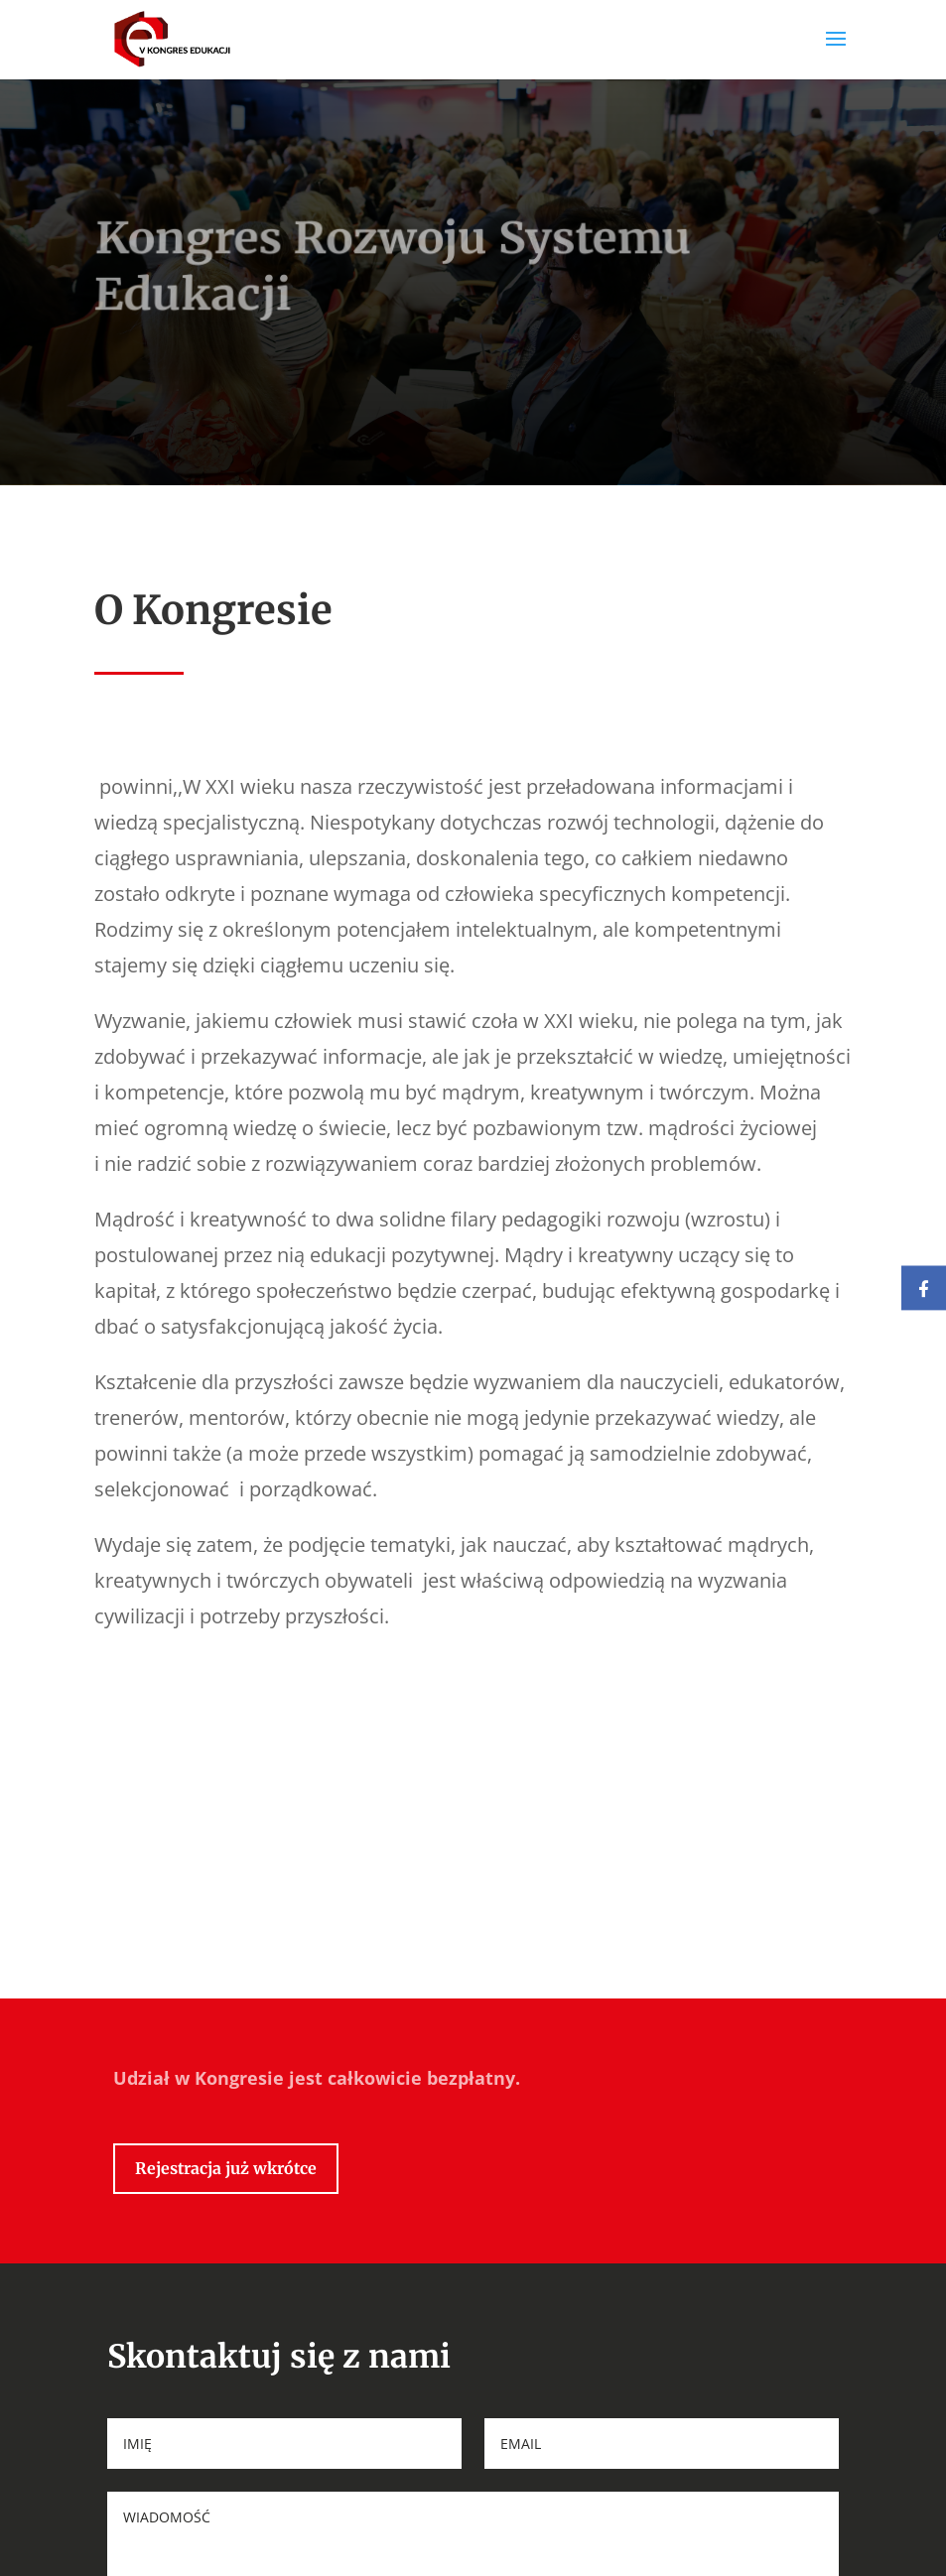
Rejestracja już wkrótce (226, 2253)
